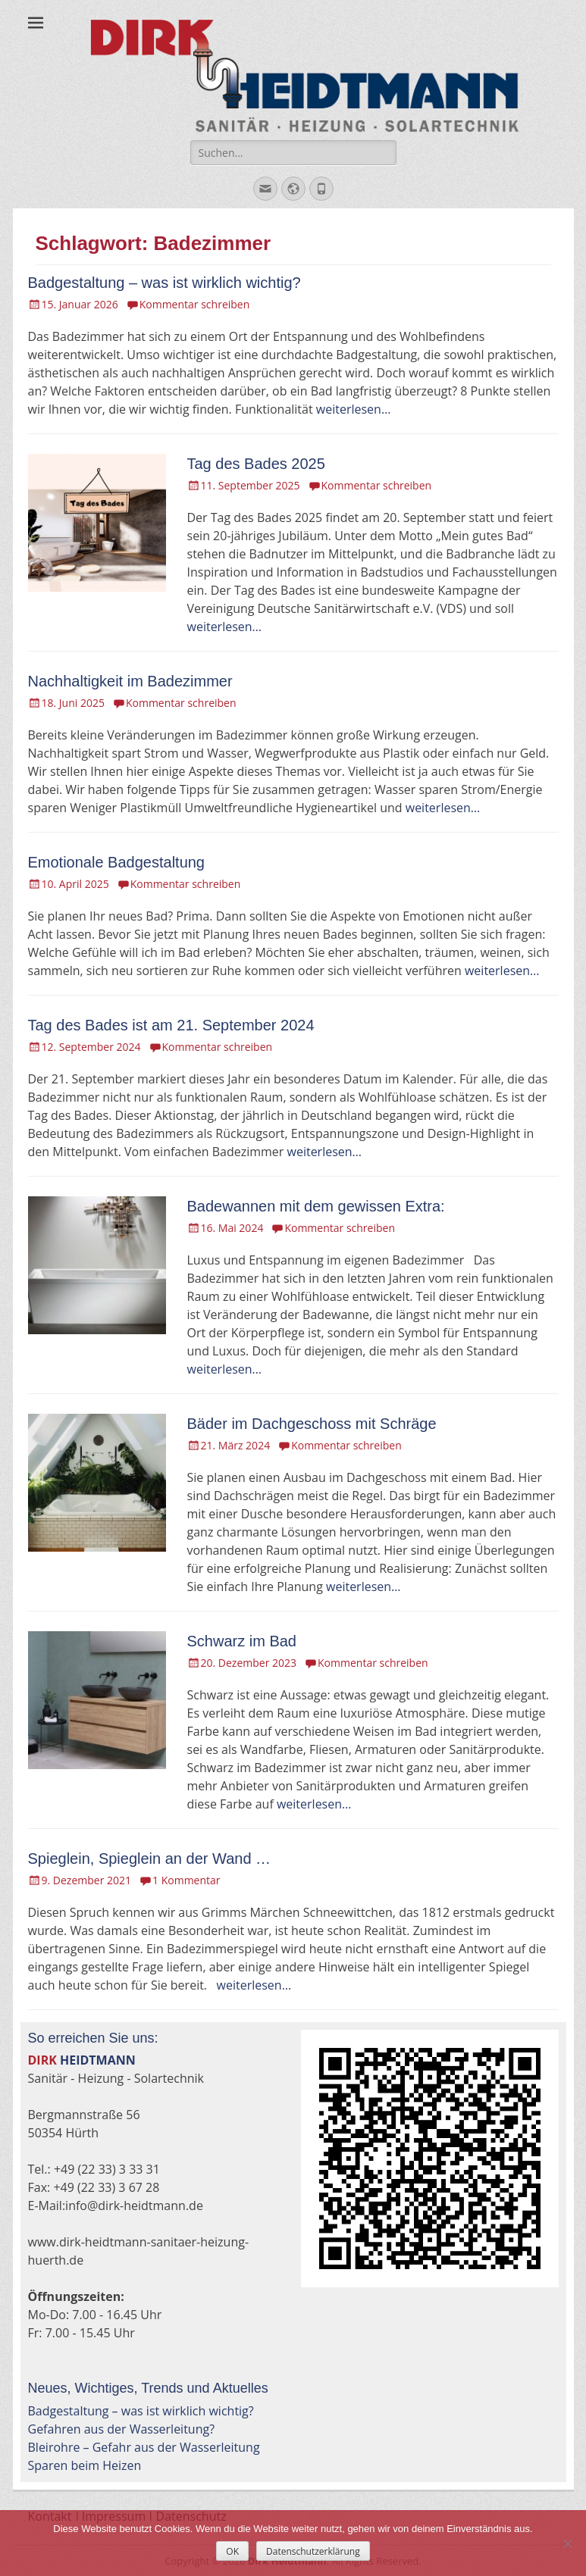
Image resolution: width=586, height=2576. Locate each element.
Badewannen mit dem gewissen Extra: (316, 1206)
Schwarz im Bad (242, 1641)
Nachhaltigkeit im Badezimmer (130, 681)
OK (232, 2551)
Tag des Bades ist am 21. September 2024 (171, 1025)
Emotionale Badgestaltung (116, 862)
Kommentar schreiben (194, 304)
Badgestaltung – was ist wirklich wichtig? (164, 282)
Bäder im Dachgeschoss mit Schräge (312, 1423)
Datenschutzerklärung (313, 2551)
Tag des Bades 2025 (256, 463)
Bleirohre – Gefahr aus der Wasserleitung (144, 2447)
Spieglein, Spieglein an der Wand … (149, 1858)
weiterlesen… (353, 409)
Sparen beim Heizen (85, 2465)
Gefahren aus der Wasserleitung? (121, 2429)
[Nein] (567, 2543)
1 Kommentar (186, 1880)
